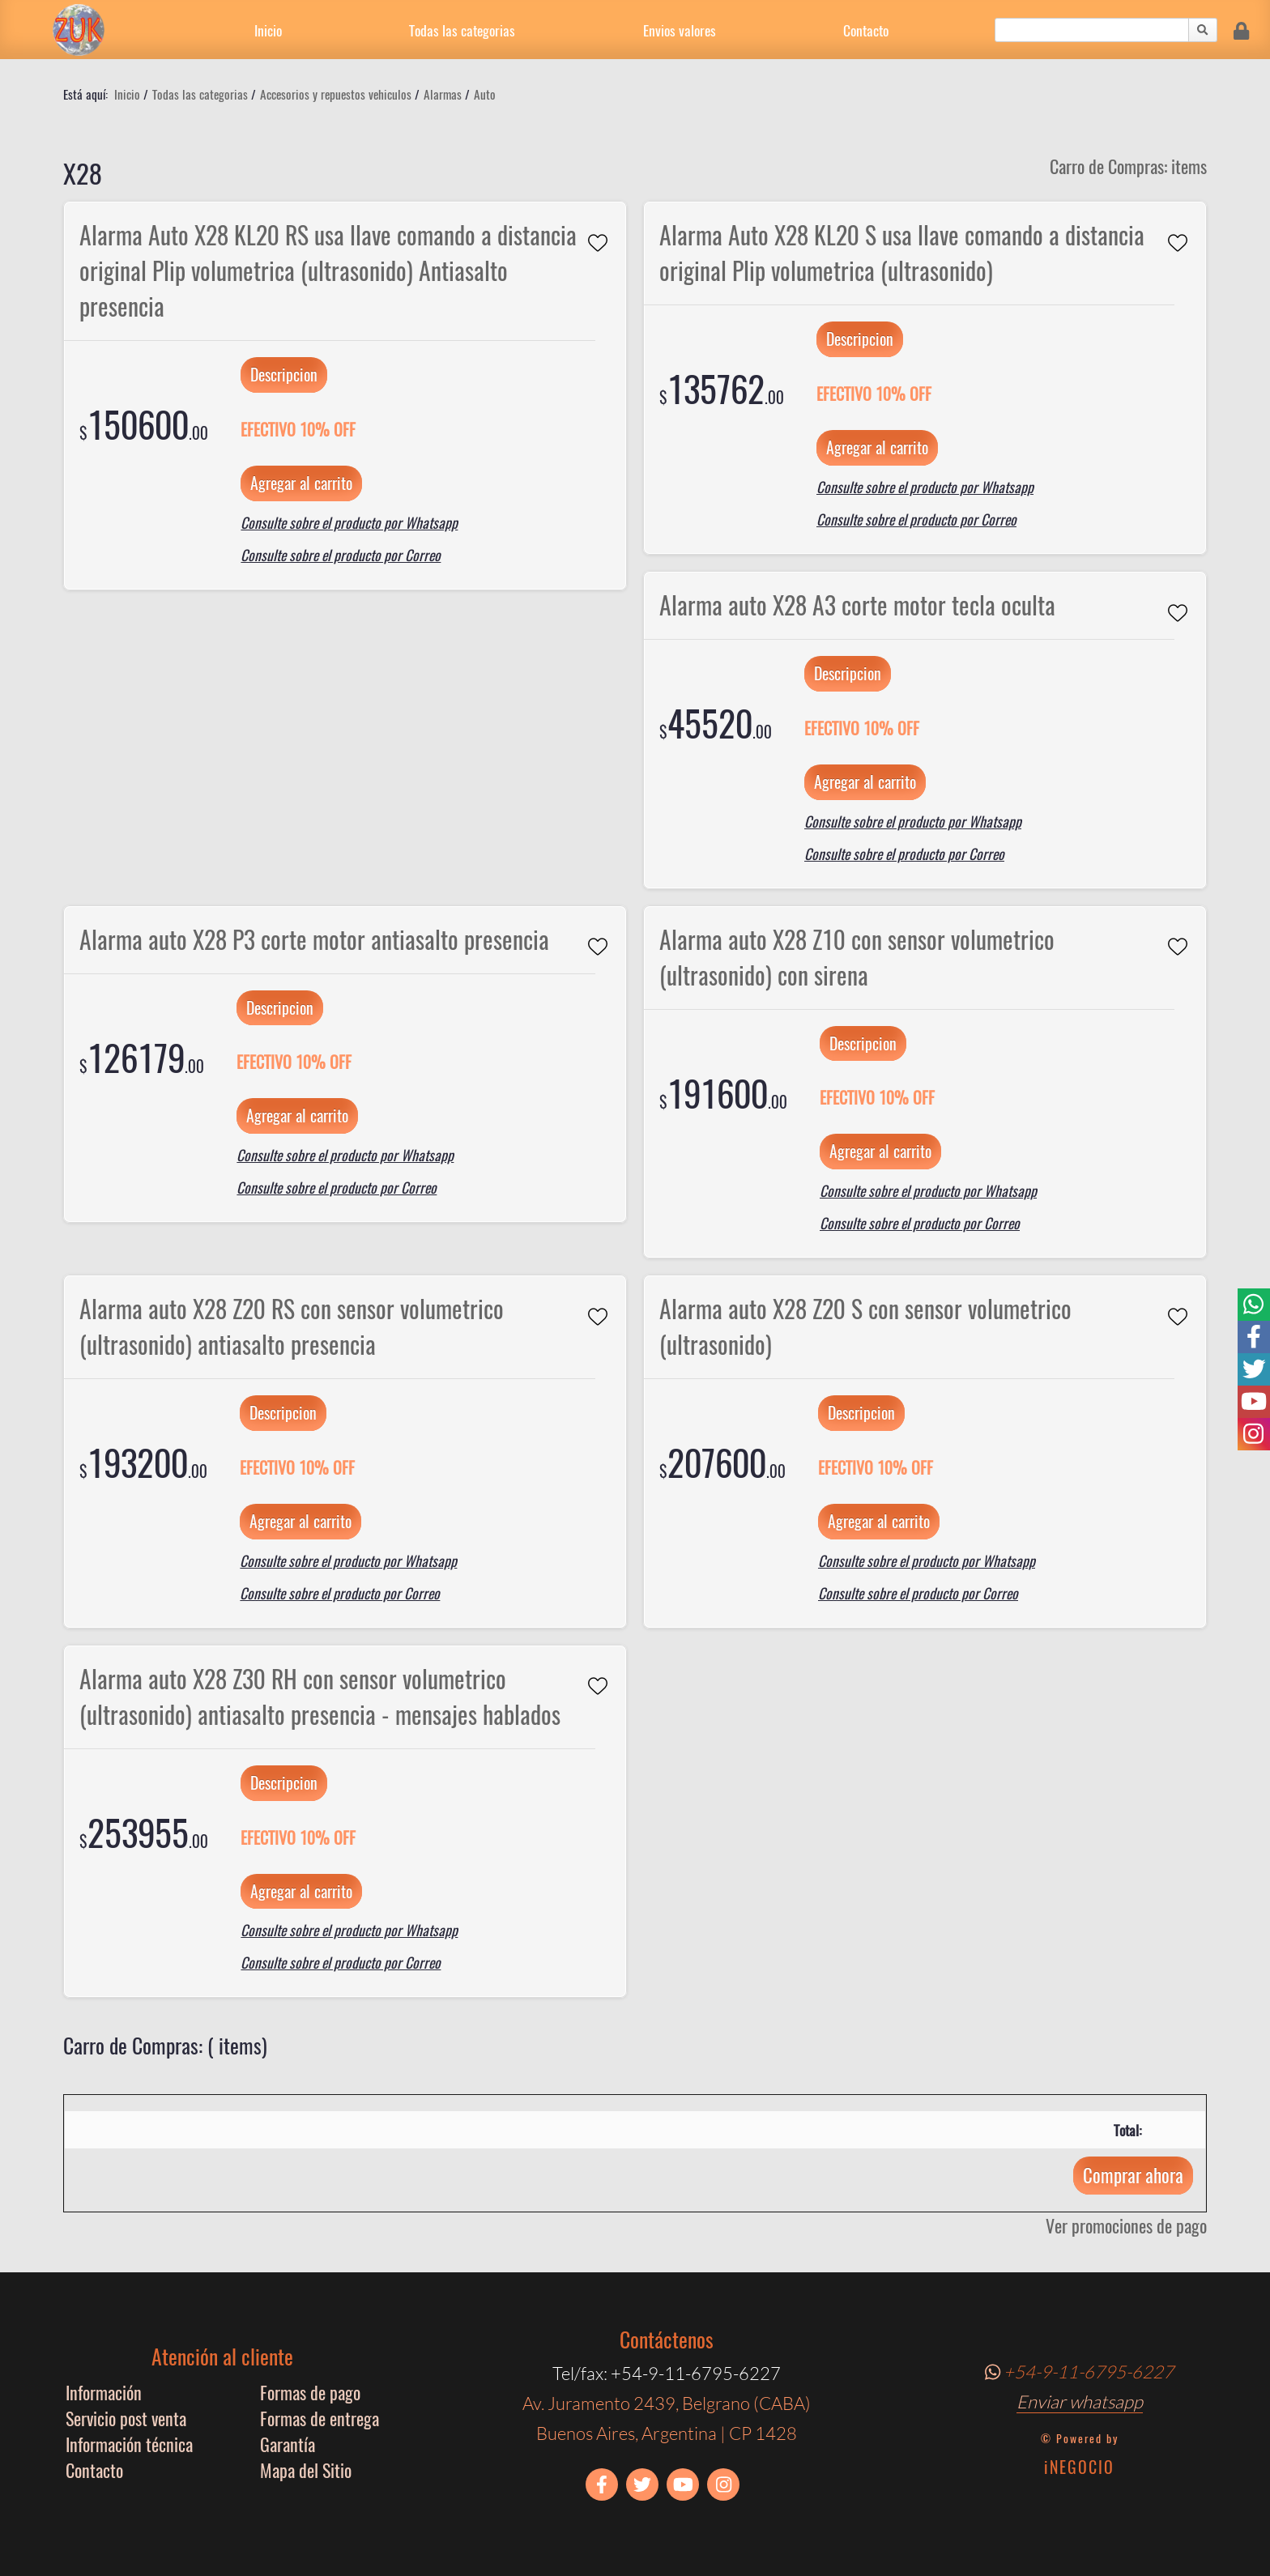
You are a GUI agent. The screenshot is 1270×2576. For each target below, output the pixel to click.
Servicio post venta (126, 2418)
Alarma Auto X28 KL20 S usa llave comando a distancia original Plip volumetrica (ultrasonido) (901, 252)
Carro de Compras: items (1128, 166)
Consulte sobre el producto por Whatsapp (349, 522)
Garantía (287, 2444)
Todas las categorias (462, 29)
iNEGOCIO (1079, 2467)
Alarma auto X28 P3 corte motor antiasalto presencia (314, 939)
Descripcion (284, 374)
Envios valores (679, 29)
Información (104, 2392)
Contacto (866, 29)
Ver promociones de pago (1126, 2225)
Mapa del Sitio (306, 2470)
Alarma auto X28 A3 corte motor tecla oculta (857, 605)
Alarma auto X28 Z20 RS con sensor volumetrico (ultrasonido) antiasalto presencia (291, 1326)
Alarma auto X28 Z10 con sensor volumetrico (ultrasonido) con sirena (857, 957)
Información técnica (129, 2444)
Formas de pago (310, 2392)
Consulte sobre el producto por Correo (341, 554)
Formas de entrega (319, 2418)
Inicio (268, 29)
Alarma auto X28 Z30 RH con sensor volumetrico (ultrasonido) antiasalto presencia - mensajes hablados (319, 1696)
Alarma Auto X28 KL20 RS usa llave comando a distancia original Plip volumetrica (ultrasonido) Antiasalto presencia (328, 270)
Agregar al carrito (301, 482)
